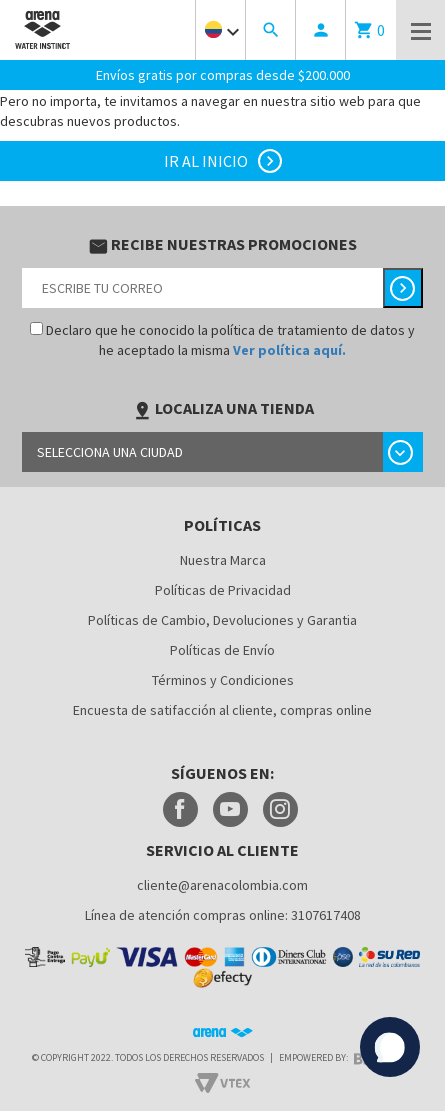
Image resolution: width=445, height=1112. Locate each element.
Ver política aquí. (289, 349)
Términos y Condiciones (223, 679)
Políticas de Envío (222, 649)
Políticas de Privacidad (223, 589)
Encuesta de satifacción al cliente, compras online (222, 709)
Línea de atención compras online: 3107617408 (223, 914)
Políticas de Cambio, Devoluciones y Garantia (222, 619)
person (321, 30)
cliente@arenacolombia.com (222, 884)
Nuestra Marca (223, 559)
